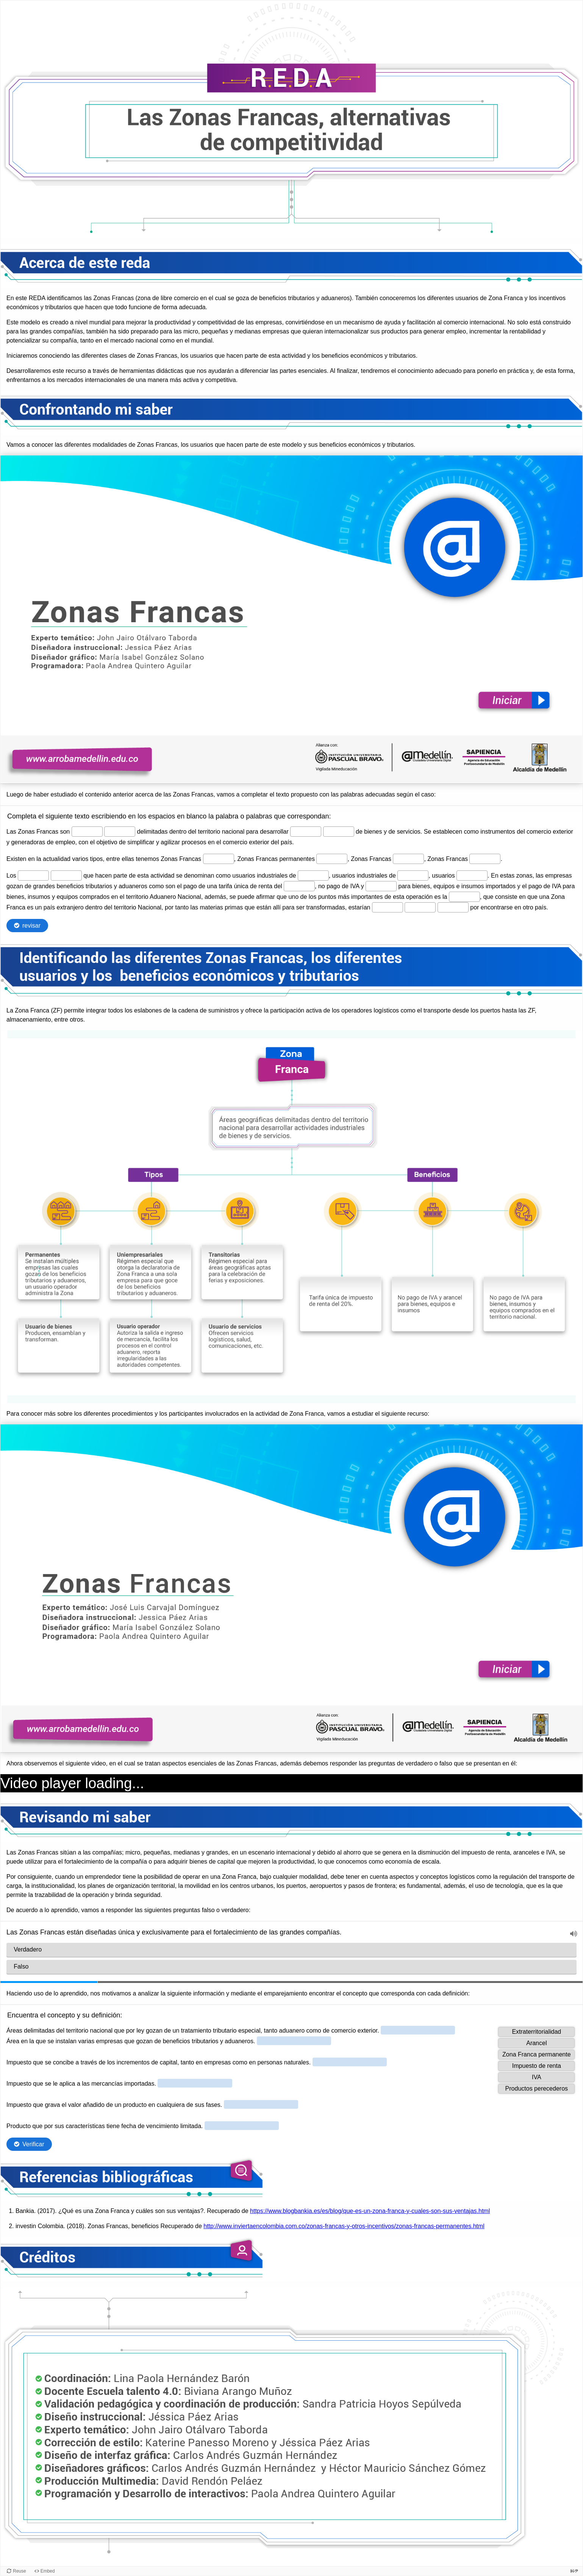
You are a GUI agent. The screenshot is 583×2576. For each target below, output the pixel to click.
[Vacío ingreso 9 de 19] (33, 875)
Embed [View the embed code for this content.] (48, 2571)
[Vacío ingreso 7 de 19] (408, 859)
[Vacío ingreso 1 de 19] (87, 831)
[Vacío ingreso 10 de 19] (66, 875)
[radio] (291, 1950)
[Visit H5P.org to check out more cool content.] (574, 2571)
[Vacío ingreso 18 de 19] (420, 907)
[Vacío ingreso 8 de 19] (484, 859)
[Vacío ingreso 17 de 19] (387, 907)
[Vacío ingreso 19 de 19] (453, 907)
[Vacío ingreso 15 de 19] (381, 886)
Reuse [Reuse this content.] (19, 2571)
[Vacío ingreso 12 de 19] (412, 875)
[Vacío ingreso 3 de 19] (305, 831)
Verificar (33, 2144)
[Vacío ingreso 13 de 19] (472, 875)
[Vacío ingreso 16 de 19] (464, 897)
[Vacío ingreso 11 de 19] (313, 875)
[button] (574, 1933)
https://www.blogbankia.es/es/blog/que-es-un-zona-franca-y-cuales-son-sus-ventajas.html (370, 2211)
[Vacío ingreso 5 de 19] (218, 859)
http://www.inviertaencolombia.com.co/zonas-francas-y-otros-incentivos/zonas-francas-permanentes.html (344, 2226)
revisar (31, 925)
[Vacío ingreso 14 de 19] (299, 886)
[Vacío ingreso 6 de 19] (331, 859)
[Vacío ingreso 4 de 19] (338, 831)
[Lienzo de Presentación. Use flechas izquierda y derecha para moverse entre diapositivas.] (291, 619)
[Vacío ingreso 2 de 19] (119, 831)
